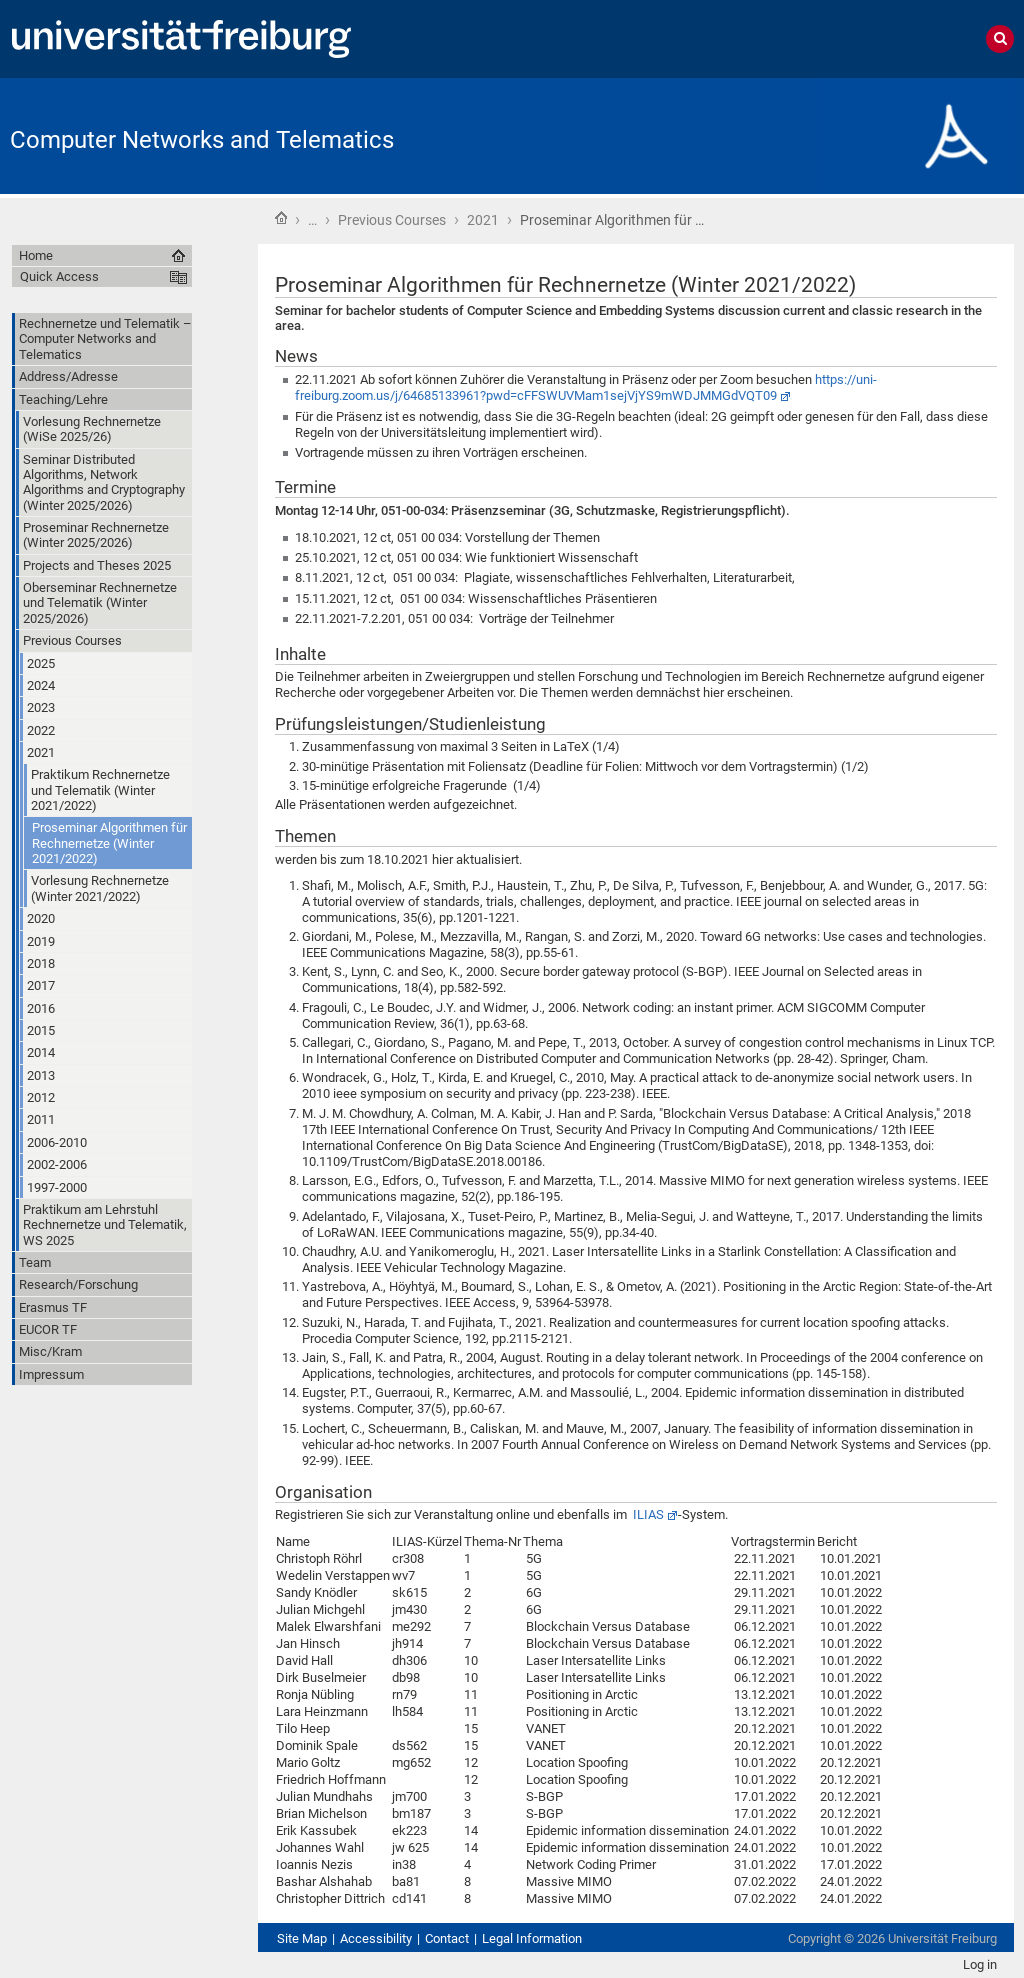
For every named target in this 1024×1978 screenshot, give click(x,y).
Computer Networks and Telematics (202, 140)
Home (281, 218)
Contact (447, 1938)
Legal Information (532, 1938)
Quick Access (59, 276)
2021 (483, 220)
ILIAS (648, 1514)
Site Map (302, 1938)
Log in (980, 1964)
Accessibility (376, 1938)
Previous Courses (392, 220)
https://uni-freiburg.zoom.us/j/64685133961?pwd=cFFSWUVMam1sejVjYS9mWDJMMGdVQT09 (586, 387)
